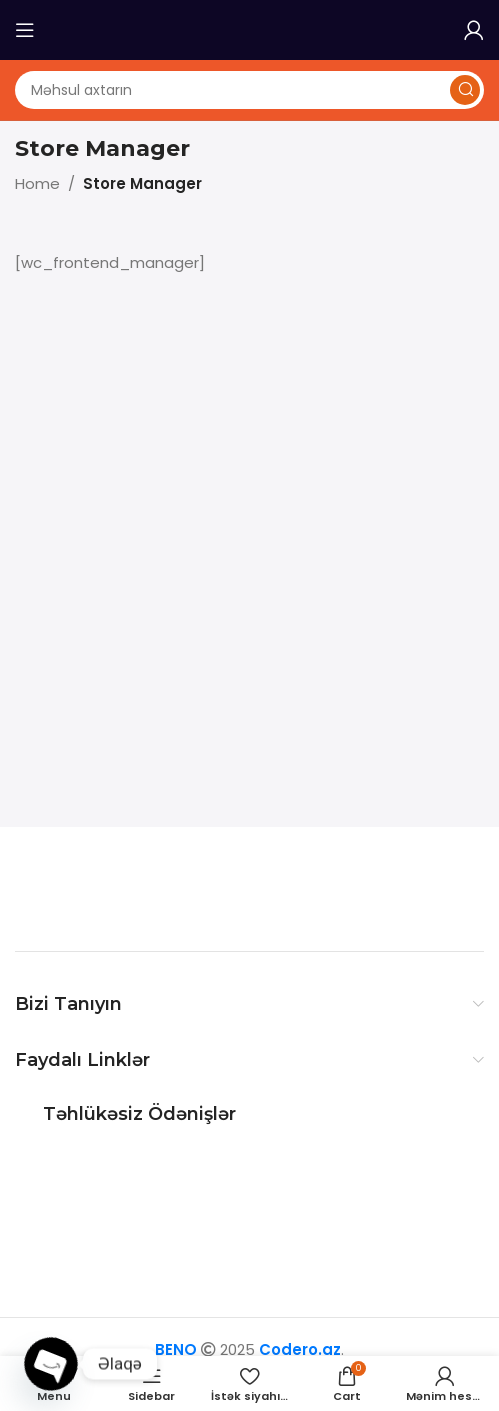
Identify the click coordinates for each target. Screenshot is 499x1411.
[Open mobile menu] (25, 30)
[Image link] (140, 887)
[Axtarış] (249, 90)
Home (37, 183)
